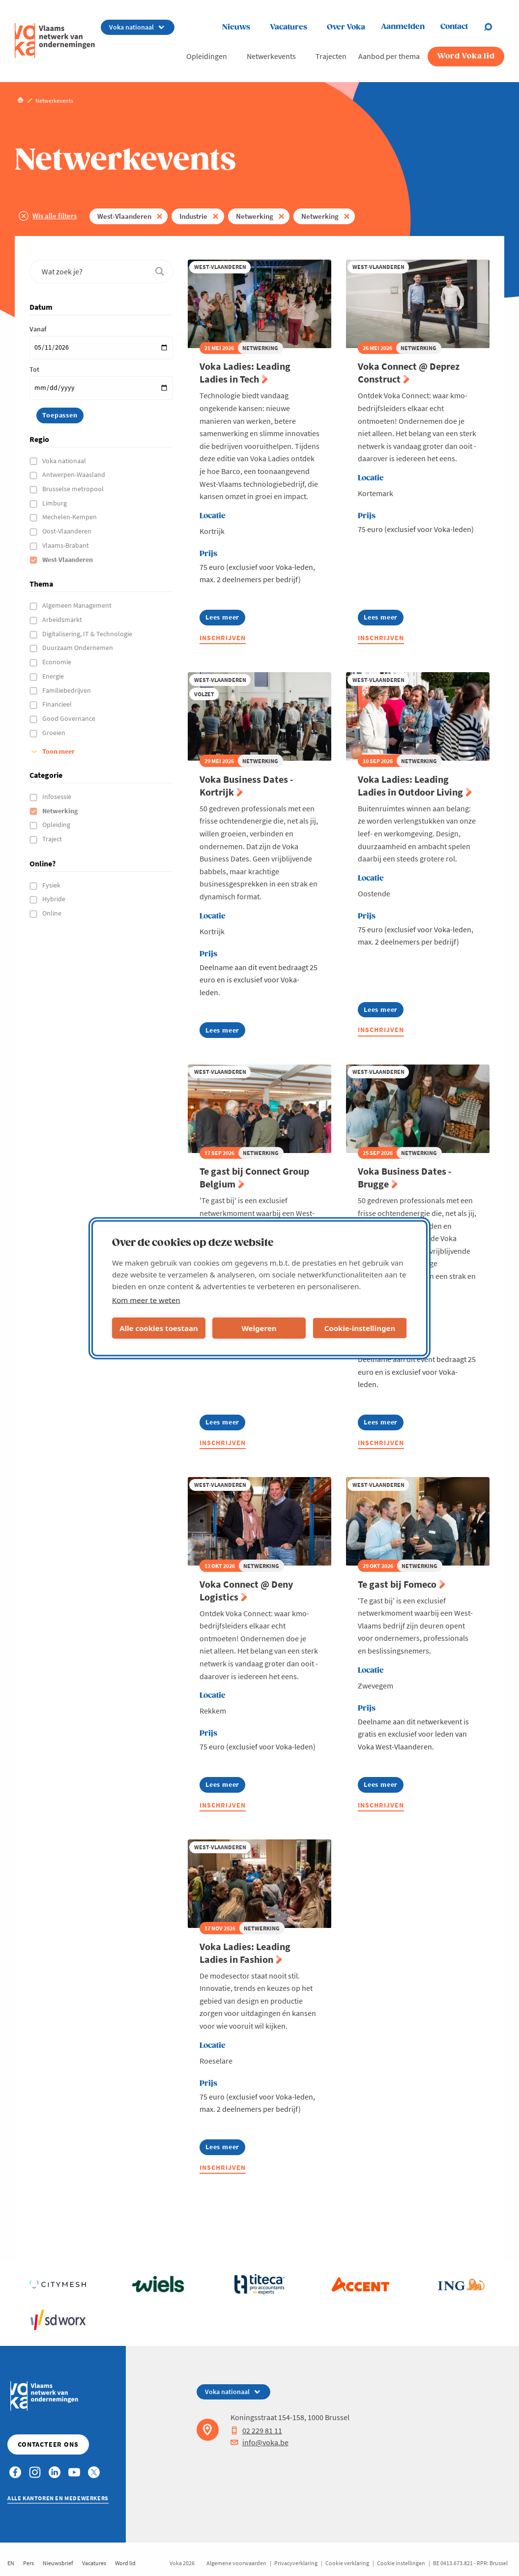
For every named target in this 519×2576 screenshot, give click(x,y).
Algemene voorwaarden (236, 2563)
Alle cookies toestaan (158, 1328)
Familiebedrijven (67, 690)
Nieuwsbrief (58, 2563)
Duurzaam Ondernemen (78, 647)
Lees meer (222, 619)
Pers (28, 2563)
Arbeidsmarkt (63, 619)
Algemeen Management (77, 605)
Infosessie (57, 796)
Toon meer (58, 751)
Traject (52, 838)
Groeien (54, 732)
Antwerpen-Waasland (74, 474)
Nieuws (236, 27)
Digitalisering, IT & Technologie (88, 633)
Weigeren (258, 1328)
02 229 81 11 (256, 2430)
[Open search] (494, 27)
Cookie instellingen (401, 2563)
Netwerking (254, 216)
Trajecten (331, 56)
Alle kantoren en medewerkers (58, 2498)
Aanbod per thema (389, 56)
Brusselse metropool (73, 488)
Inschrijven (223, 637)
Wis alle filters (54, 215)
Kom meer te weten (146, 1299)
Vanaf (37, 329)
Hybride (54, 898)
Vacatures (288, 27)
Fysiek (52, 885)
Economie (57, 661)
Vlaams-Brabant (66, 545)
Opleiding (57, 824)
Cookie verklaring (347, 2563)
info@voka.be (259, 2442)
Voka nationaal (64, 460)
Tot (34, 369)
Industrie (193, 216)
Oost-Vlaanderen (67, 531)
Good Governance (69, 718)
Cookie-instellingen (360, 1328)
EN (10, 2563)
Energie (53, 676)
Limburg (55, 503)
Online (52, 913)
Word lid (125, 2563)
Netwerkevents (271, 56)
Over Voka (346, 27)
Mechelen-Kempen (70, 516)
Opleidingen (206, 56)
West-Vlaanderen (124, 216)
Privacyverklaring (295, 2563)
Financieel (57, 704)
